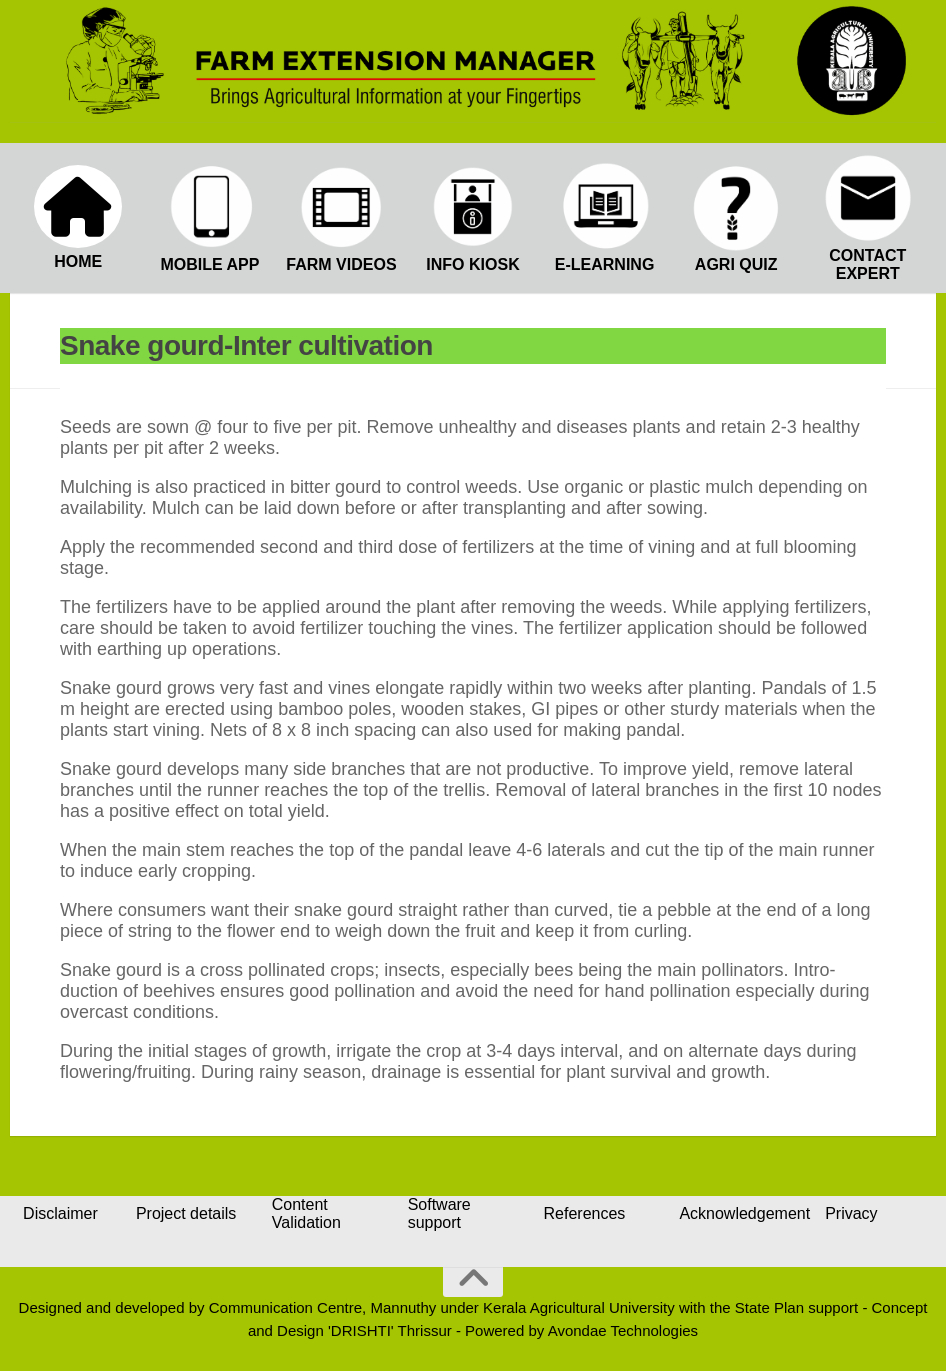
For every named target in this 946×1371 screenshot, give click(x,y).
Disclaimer (60, 1213)
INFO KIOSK (472, 264)
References (585, 1213)
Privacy (851, 1213)
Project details (186, 1213)
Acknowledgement (744, 1213)
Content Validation (306, 1213)
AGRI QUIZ (736, 264)
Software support (439, 1213)
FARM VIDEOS (341, 264)
